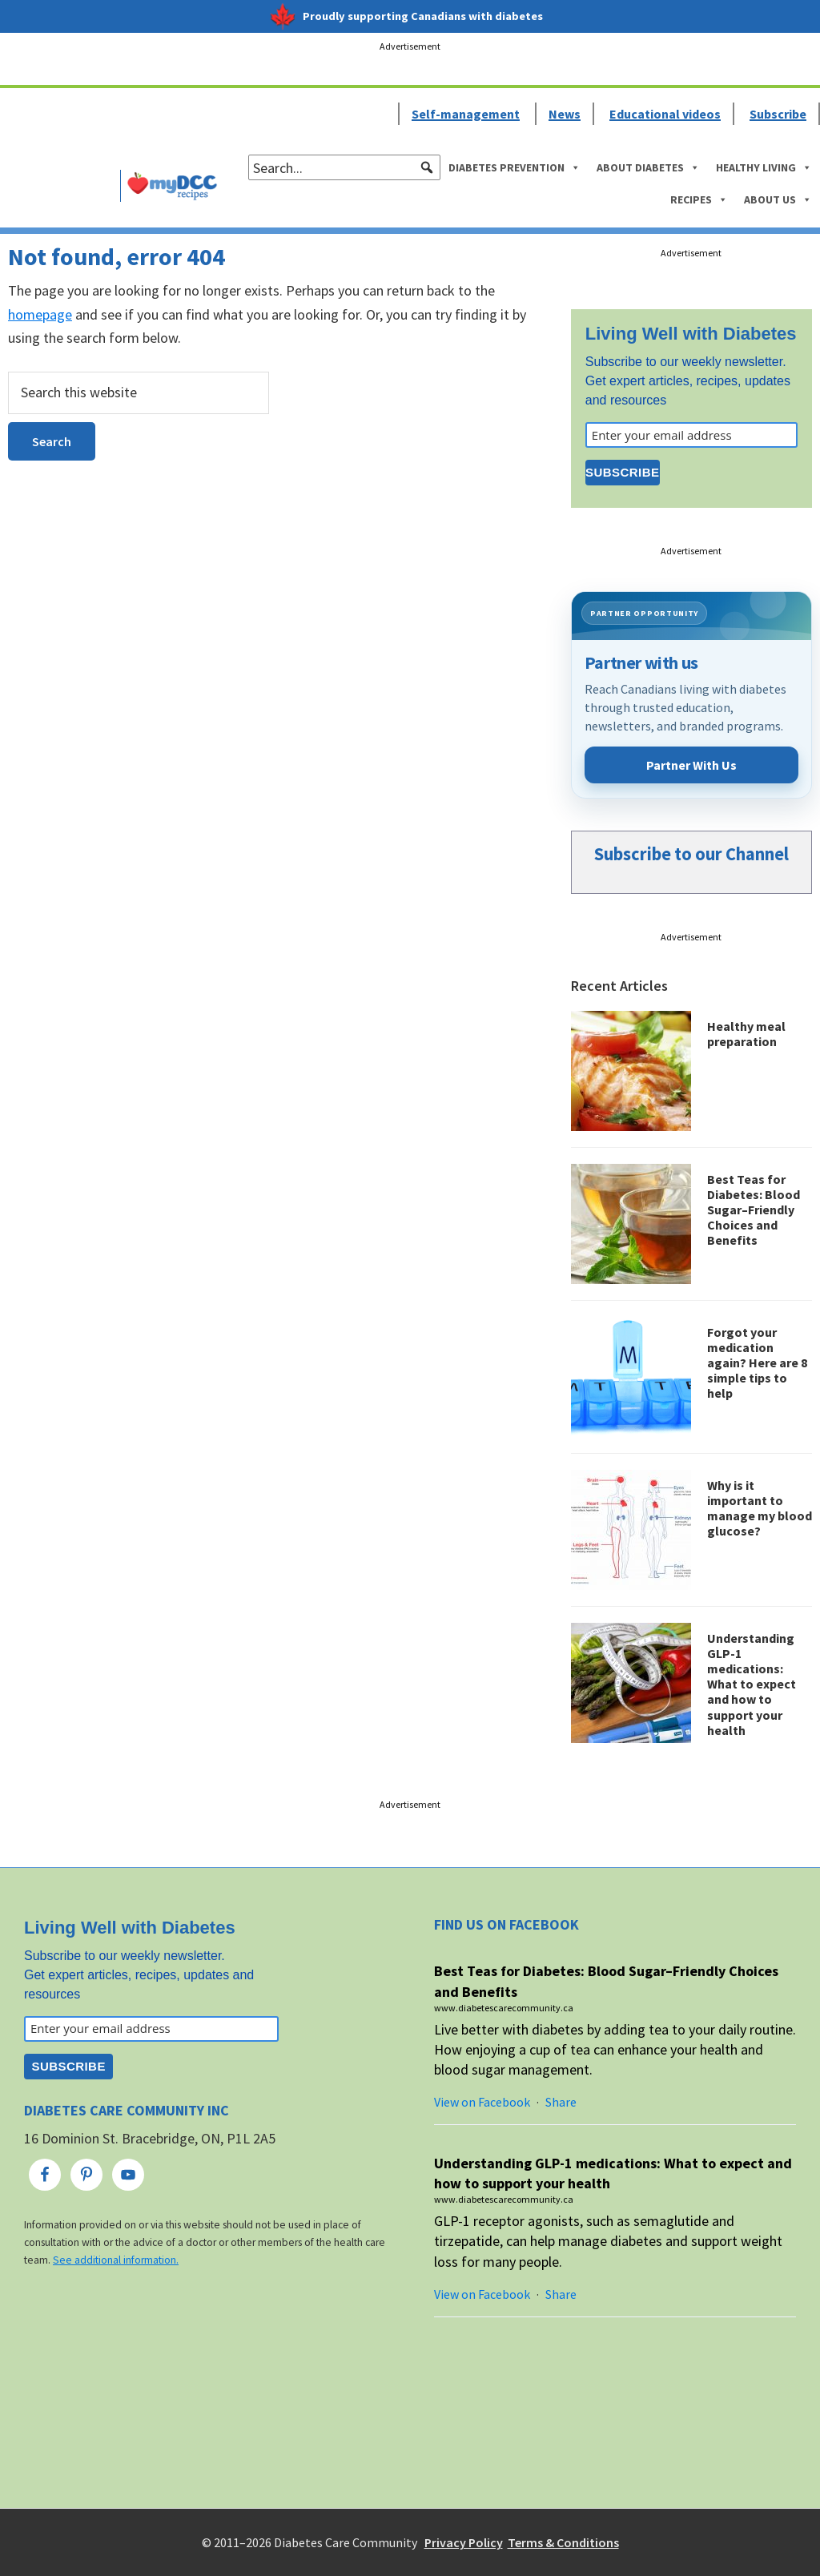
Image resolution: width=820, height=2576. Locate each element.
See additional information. (116, 2260)
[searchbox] (344, 167)
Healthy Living (764, 167)
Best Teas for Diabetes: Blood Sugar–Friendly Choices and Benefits (753, 1210)
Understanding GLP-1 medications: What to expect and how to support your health (751, 1684)
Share (561, 2102)
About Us (778, 199)
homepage (40, 314)
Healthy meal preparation (746, 1033)
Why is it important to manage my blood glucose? (759, 1508)
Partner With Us (691, 765)
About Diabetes (648, 167)
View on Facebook (482, 2102)
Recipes (699, 199)
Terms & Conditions (563, 2542)
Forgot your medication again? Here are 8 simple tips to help (757, 1363)
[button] (427, 167)
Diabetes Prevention (514, 167)
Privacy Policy (463, 2542)
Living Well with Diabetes (691, 334)
